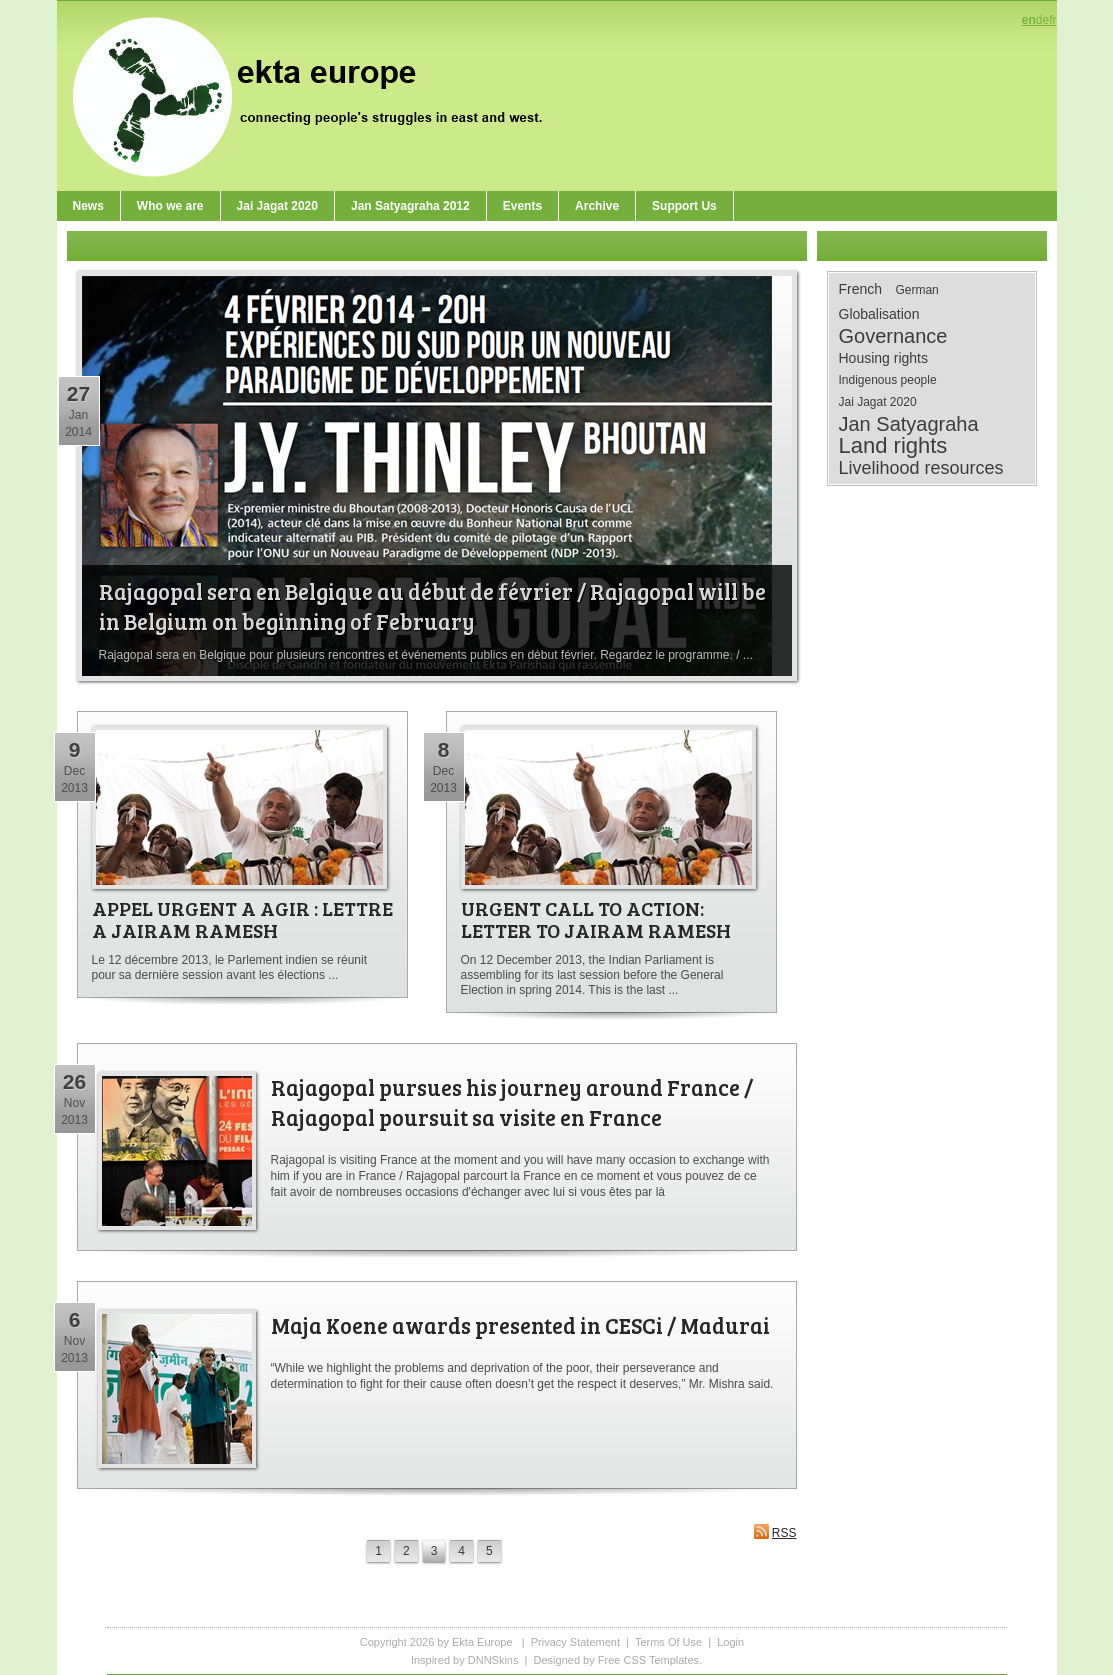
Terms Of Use (668, 1642)
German (916, 290)
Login (730, 1642)
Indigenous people (888, 380)
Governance (893, 336)
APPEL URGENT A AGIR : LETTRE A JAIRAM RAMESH (242, 919)
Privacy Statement (575, 1642)
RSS (775, 1531)
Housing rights (884, 358)
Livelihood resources (921, 468)
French (861, 289)
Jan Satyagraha (909, 424)
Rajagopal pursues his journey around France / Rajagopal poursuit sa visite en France (512, 1102)
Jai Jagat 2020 (878, 402)
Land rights (893, 446)
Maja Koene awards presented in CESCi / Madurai (520, 1325)
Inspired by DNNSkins (465, 1660)
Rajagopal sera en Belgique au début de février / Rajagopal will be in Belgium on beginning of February (432, 606)
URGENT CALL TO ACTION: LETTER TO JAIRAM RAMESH (596, 919)
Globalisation (879, 314)
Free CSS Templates (648, 1660)
